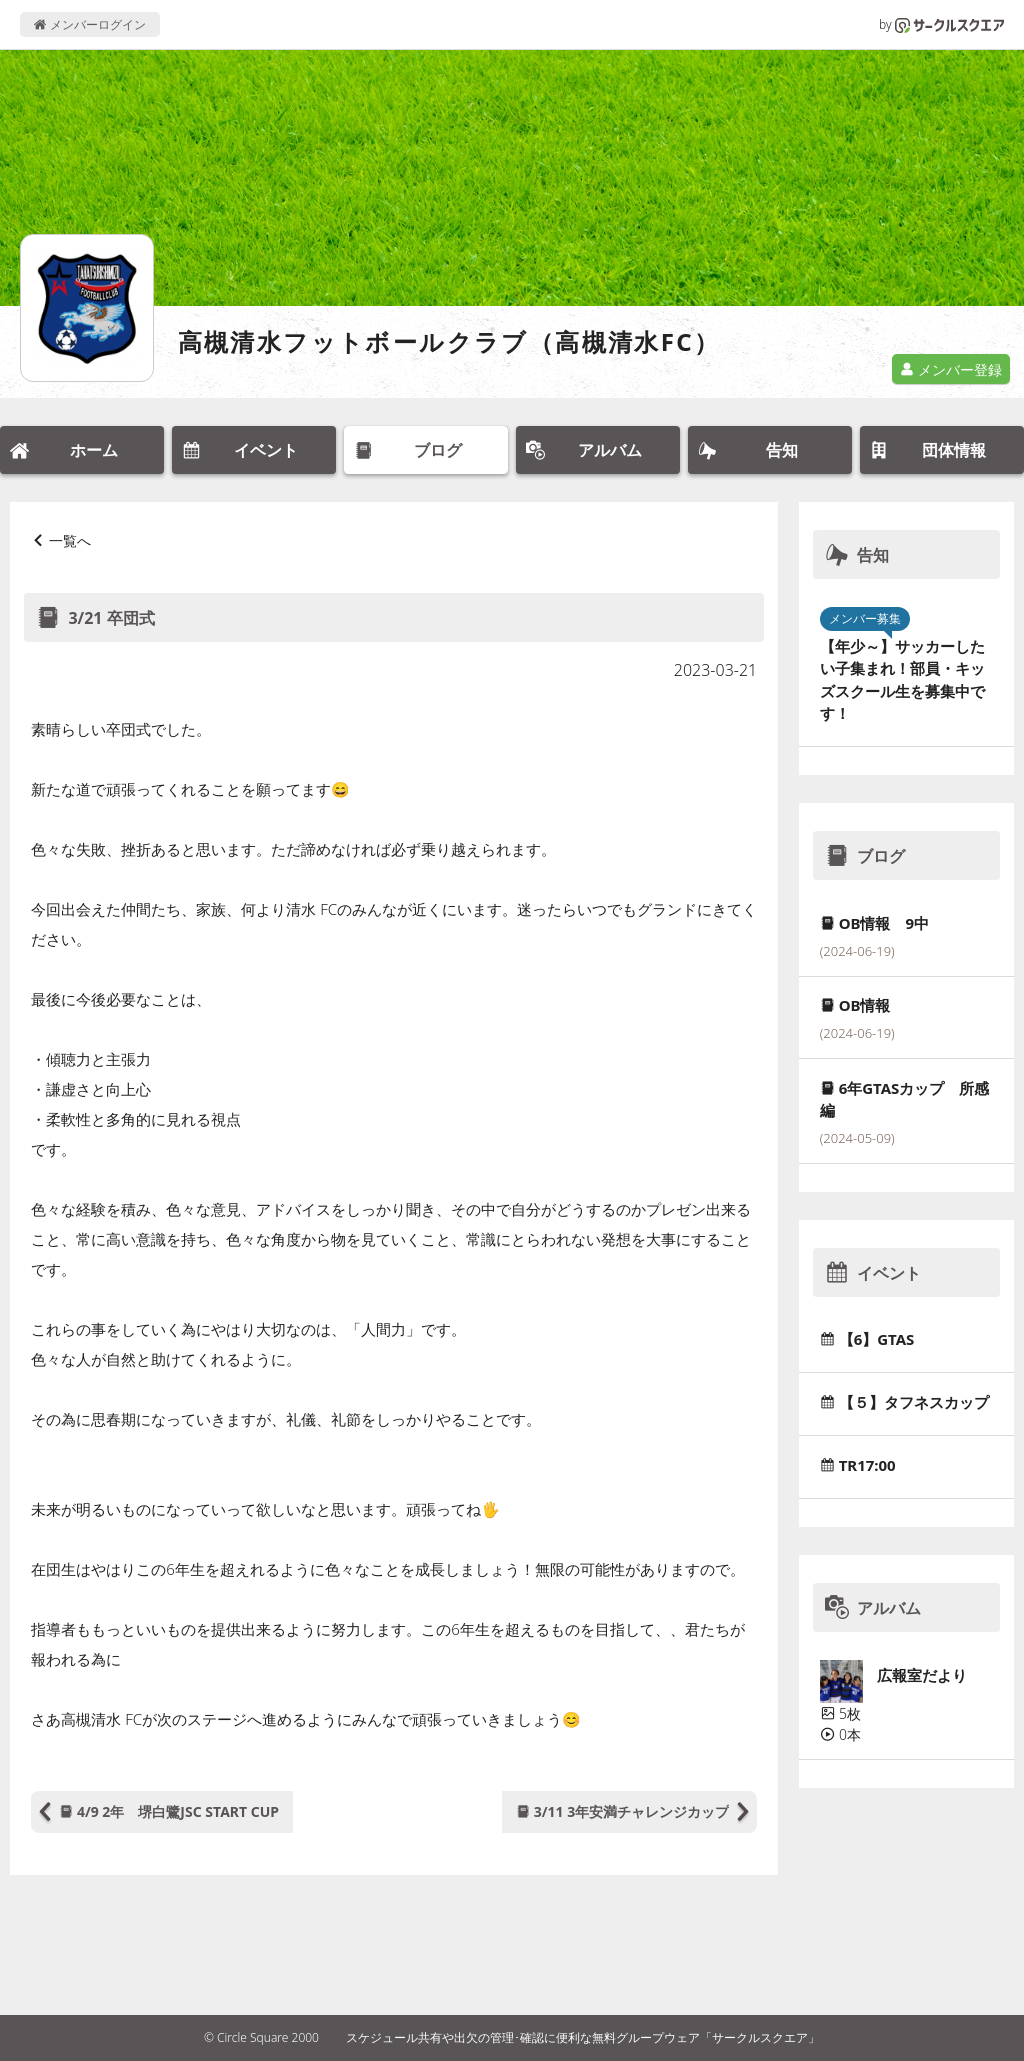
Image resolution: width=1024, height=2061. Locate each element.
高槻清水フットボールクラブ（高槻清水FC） (449, 341)
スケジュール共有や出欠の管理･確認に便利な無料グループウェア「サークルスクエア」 (583, 2037)
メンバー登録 (951, 369)
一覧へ (70, 540)
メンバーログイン (89, 24)
